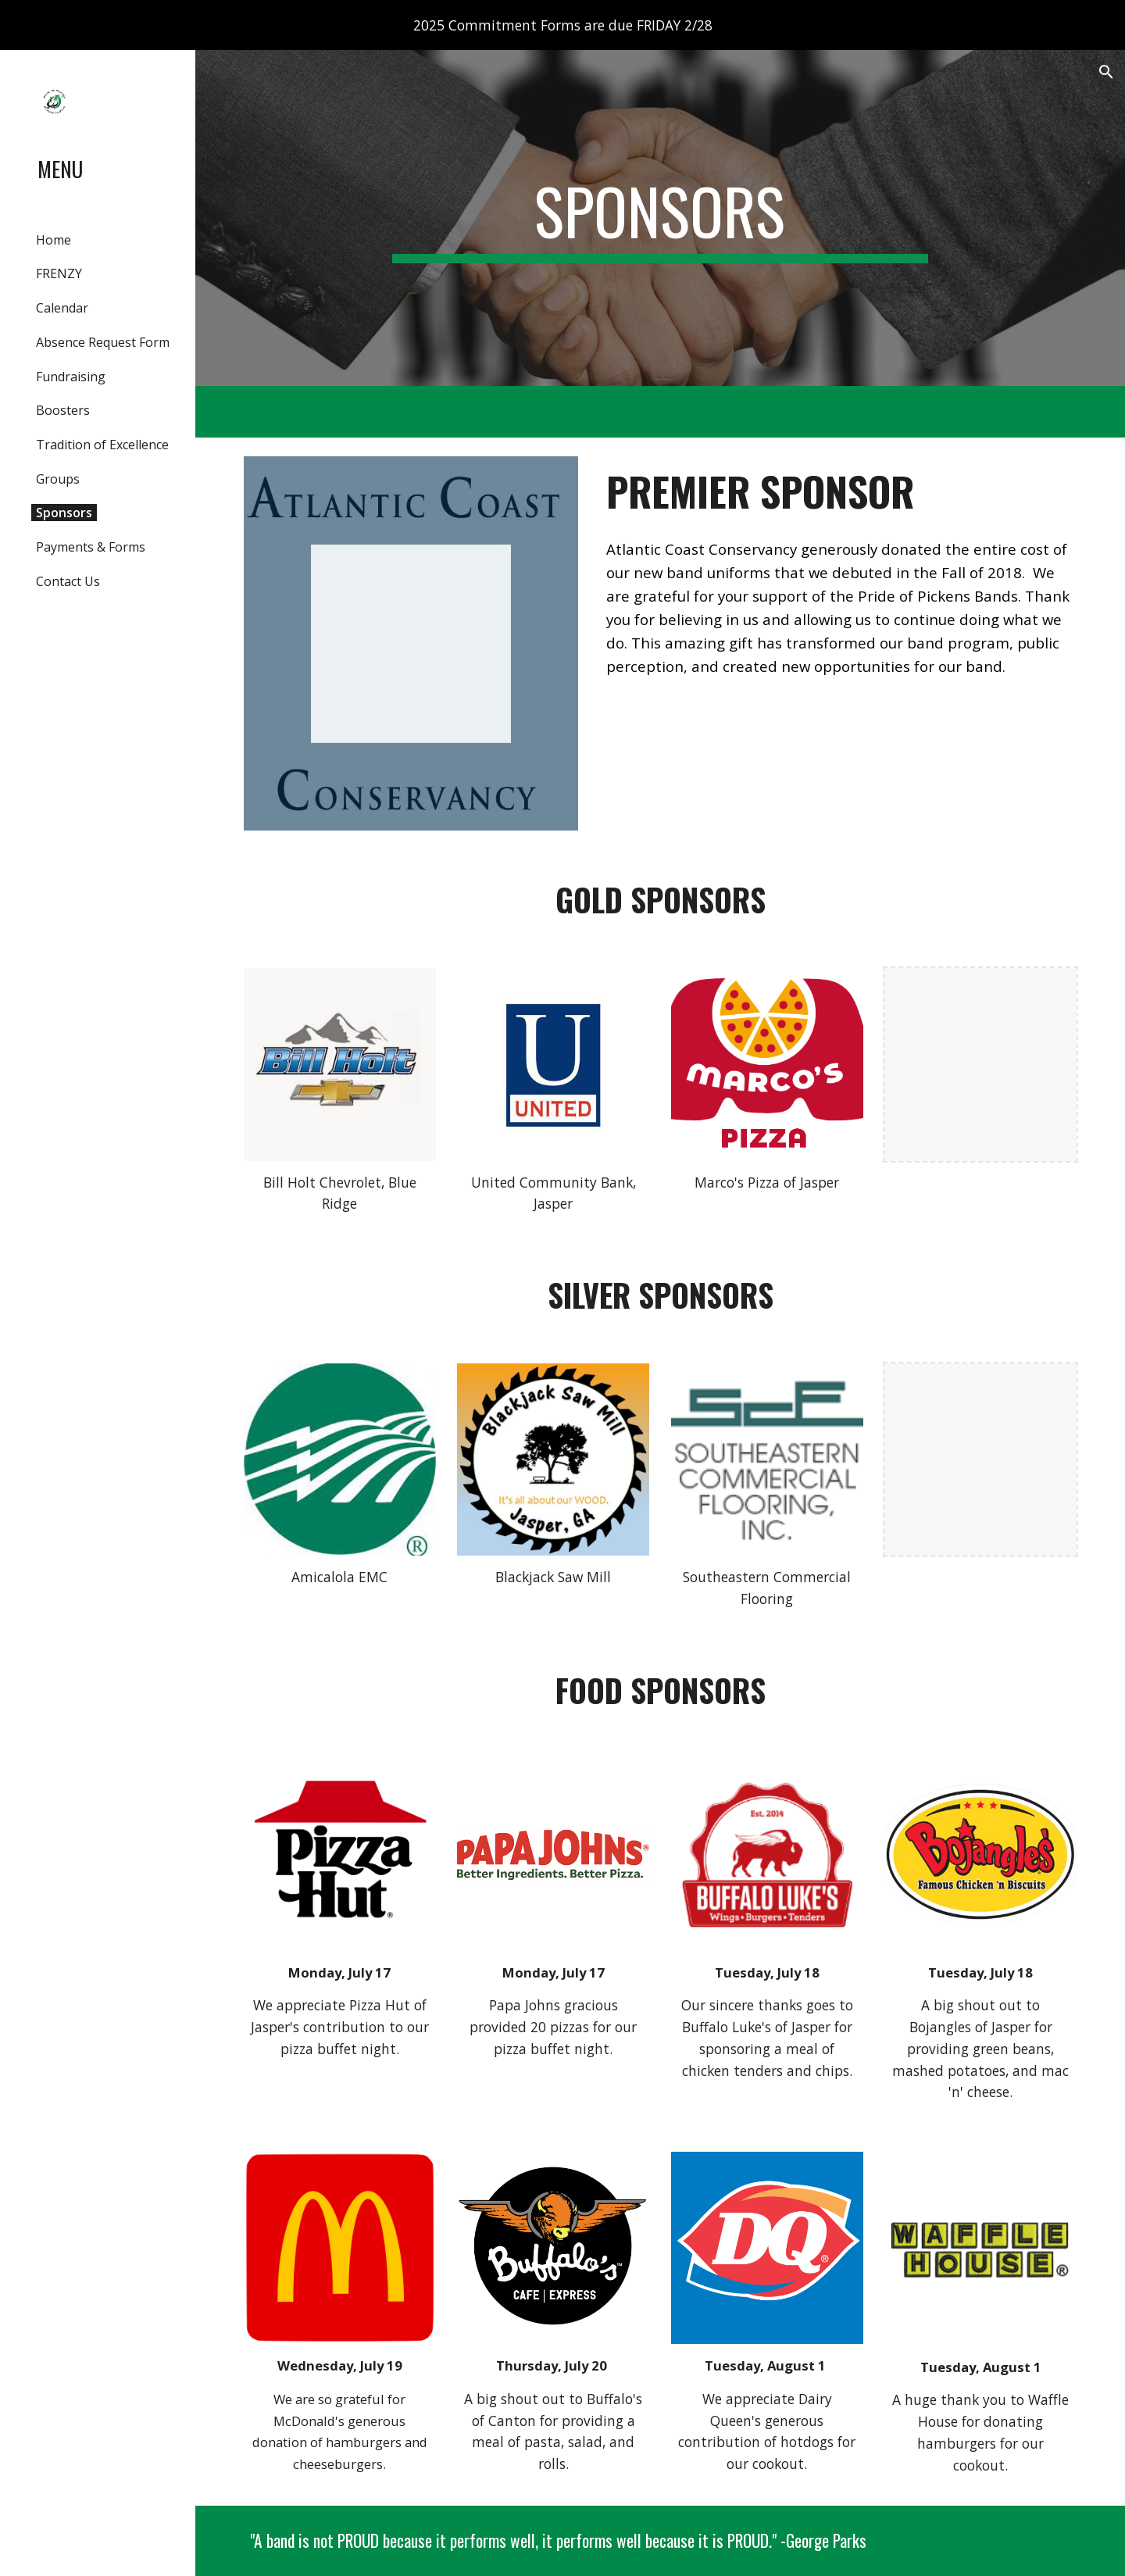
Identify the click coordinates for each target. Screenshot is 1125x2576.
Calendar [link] (62, 307)
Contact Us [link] (68, 581)
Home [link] (53, 239)
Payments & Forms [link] (90, 547)
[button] (1106, 72)
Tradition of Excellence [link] (102, 444)
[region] (562, 25)
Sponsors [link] (64, 512)
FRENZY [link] (59, 273)
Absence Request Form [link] (103, 342)
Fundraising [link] (70, 376)
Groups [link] (58, 479)
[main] (660, 218)
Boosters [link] (63, 410)
